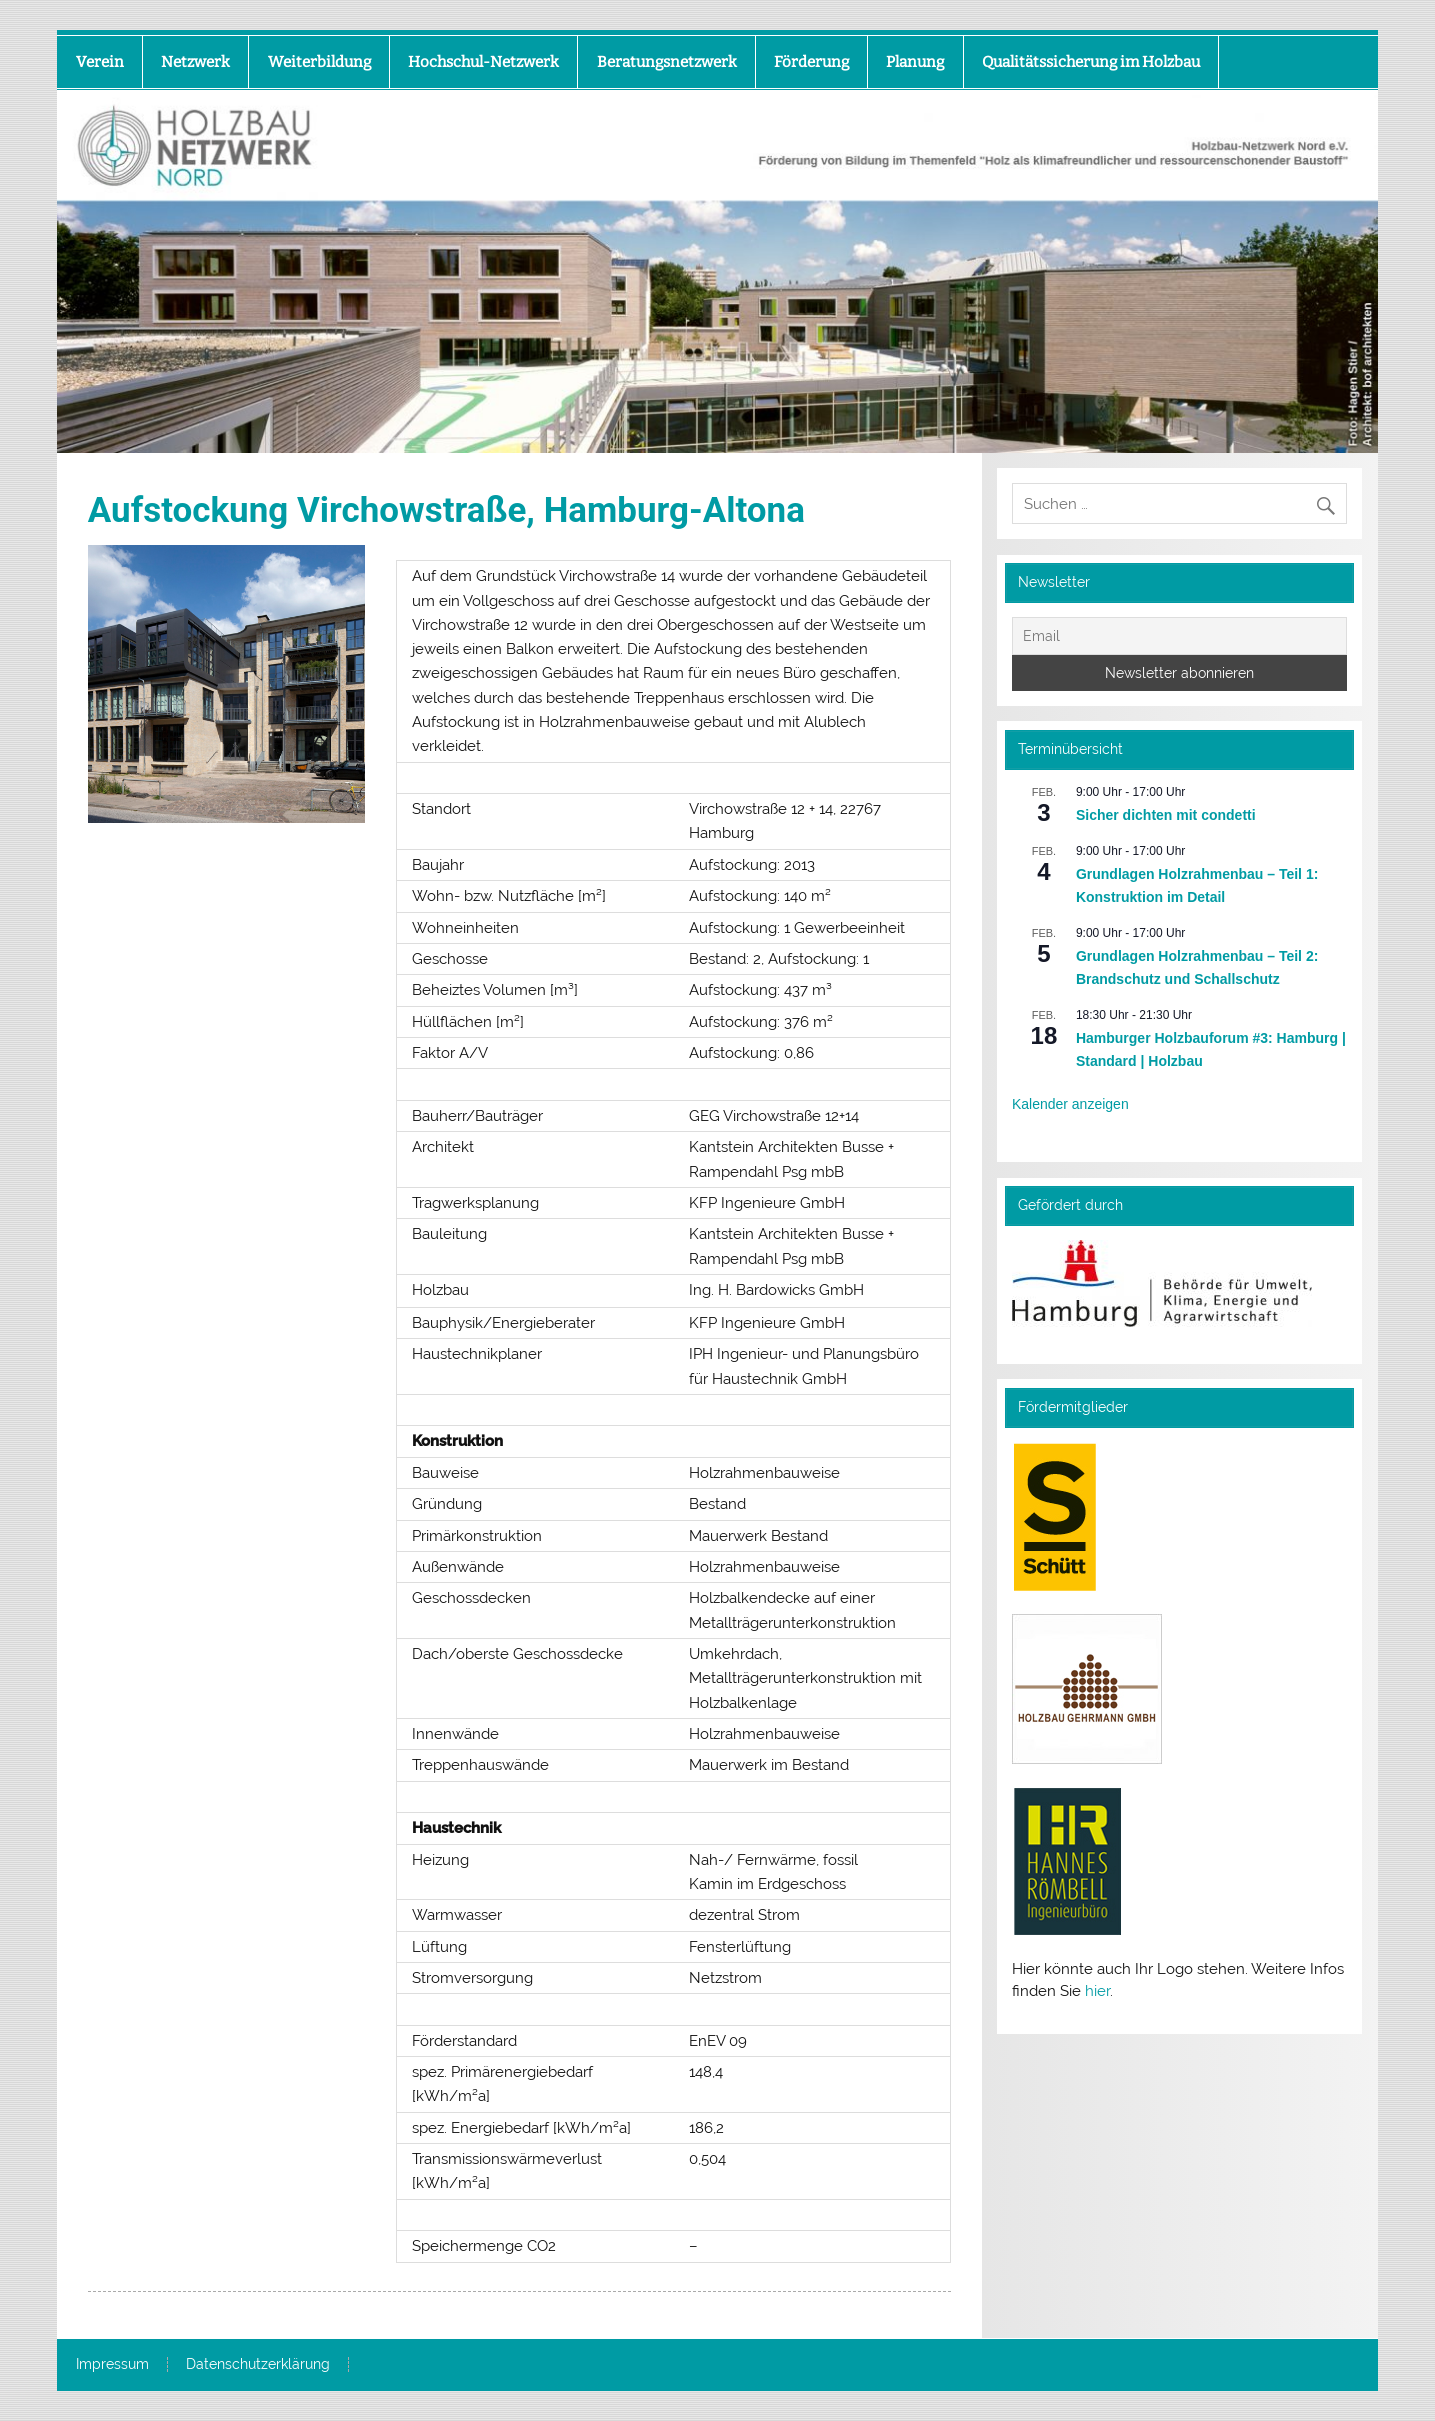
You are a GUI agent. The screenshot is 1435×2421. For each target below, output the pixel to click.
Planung (915, 62)
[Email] (1179, 636)
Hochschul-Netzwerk (483, 62)
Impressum (112, 2365)
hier (1097, 1991)
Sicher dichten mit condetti (1166, 815)
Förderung (811, 62)
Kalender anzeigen (1070, 1104)
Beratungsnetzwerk (667, 62)
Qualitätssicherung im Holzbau (1091, 62)
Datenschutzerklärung (258, 2365)
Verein (100, 62)
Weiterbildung (319, 62)
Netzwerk (195, 62)
